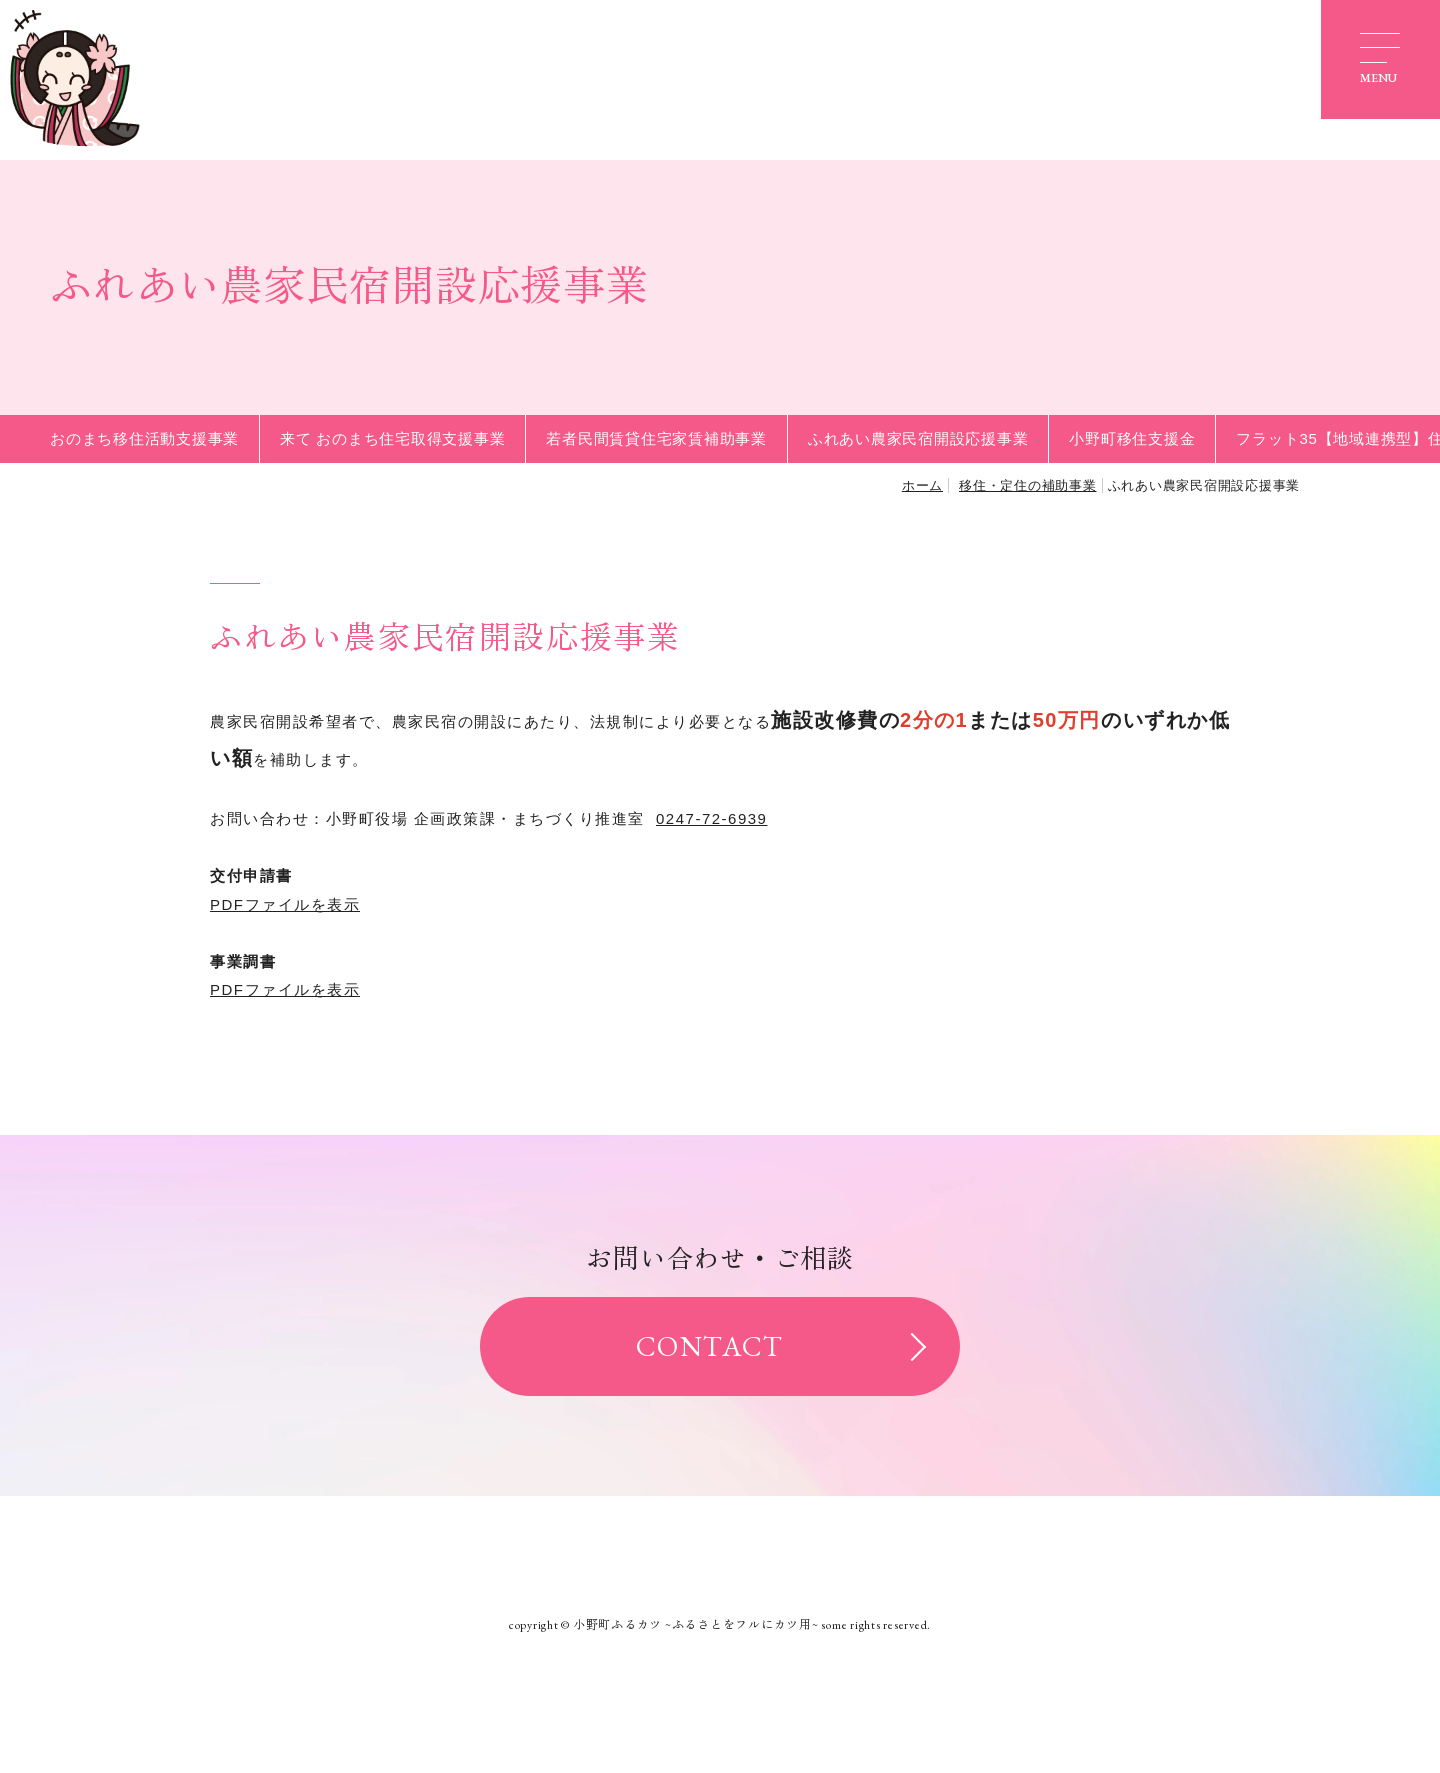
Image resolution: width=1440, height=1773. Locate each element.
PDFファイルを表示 (285, 904)
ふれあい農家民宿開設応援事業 (918, 438)
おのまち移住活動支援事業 (144, 438)
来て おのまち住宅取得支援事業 (392, 438)
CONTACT (710, 1346)
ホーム (922, 485)
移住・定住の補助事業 (1028, 485)
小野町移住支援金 (1132, 438)
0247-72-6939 (711, 818)
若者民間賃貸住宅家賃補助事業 (656, 438)
